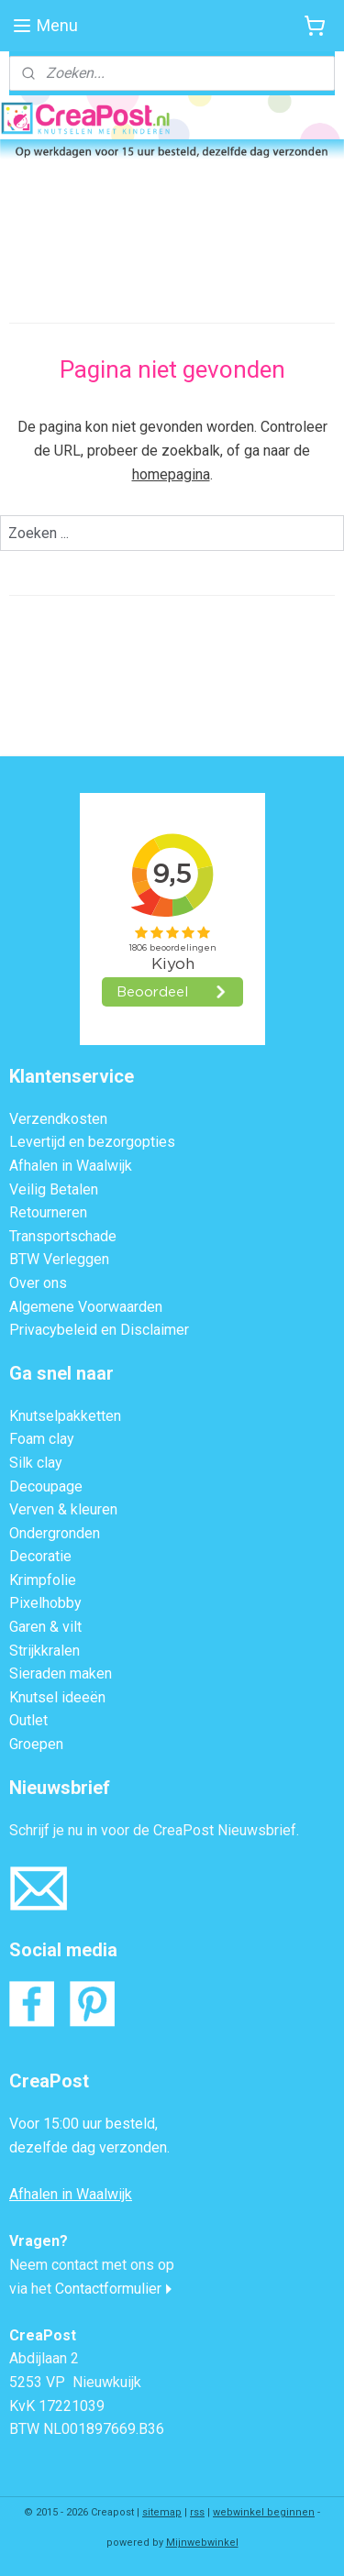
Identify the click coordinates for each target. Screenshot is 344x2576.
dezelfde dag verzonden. (89, 2147)
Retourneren (48, 1212)
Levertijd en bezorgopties (92, 1141)
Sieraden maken (60, 1673)
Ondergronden (54, 1533)
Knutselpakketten (65, 1416)
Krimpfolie (42, 1580)
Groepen (36, 1744)
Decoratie (40, 1556)
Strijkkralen (44, 1650)
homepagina (171, 473)
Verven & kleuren (63, 1509)
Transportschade (63, 1236)
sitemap (162, 2512)
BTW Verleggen (59, 1259)
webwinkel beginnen (264, 2512)
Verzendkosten (58, 1119)
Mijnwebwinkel (202, 2542)
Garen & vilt (45, 1626)
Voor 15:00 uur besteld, (83, 2123)
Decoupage (46, 1486)
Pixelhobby (45, 1603)
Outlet (28, 1720)
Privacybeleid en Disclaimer (99, 1329)
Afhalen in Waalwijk (70, 1165)
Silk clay (35, 1462)
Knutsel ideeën (57, 1697)
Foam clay (41, 1439)
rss (197, 2512)
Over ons (38, 1283)
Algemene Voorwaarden (85, 1307)
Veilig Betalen (53, 1189)
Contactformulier (108, 2288)
